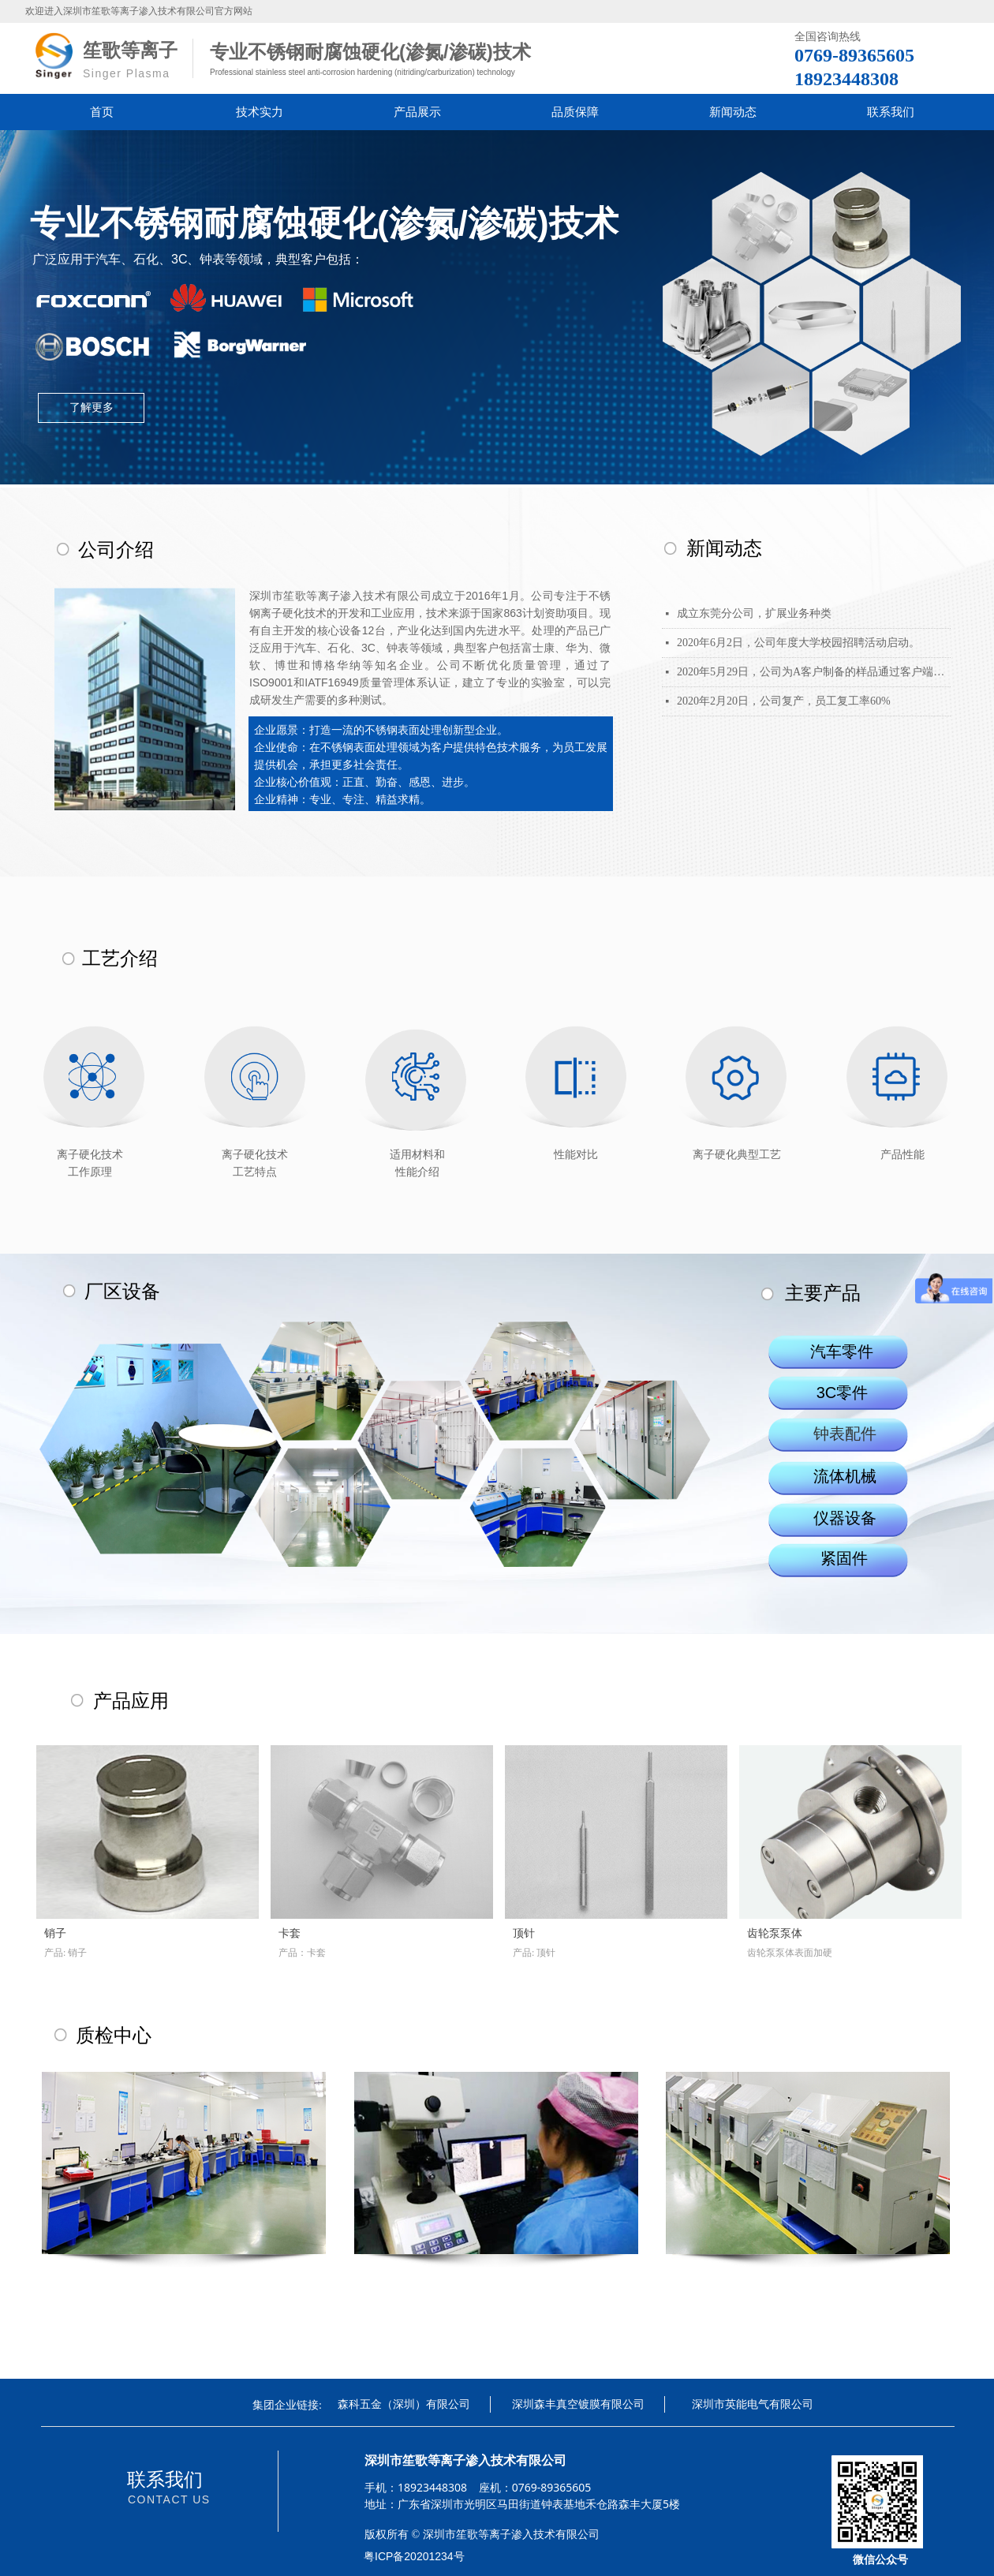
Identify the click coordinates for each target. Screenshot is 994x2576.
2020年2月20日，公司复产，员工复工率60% (784, 701)
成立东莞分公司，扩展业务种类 (754, 613)
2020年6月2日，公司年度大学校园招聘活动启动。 (798, 643)
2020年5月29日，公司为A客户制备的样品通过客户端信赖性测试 (814, 672)
